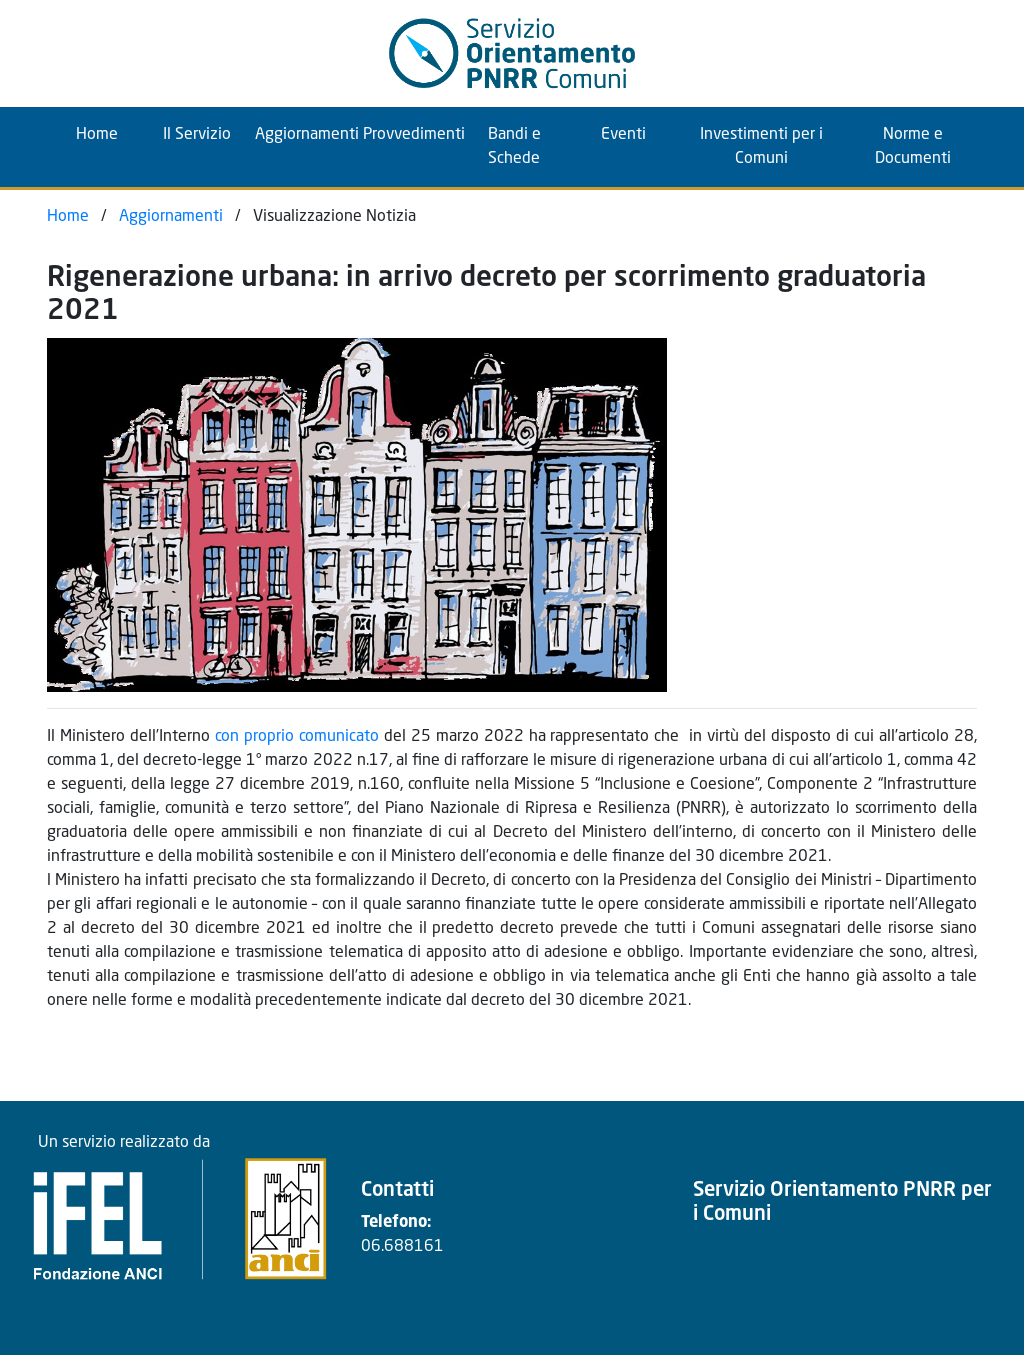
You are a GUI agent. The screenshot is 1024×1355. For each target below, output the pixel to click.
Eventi (623, 135)
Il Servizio (197, 135)
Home (111, 132)
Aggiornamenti (301, 135)
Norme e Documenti (913, 147)
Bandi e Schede (514, 147)
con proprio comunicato (297, 737)
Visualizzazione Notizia (334, 217)
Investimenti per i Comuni (761, 147)
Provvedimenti (409, 135)
